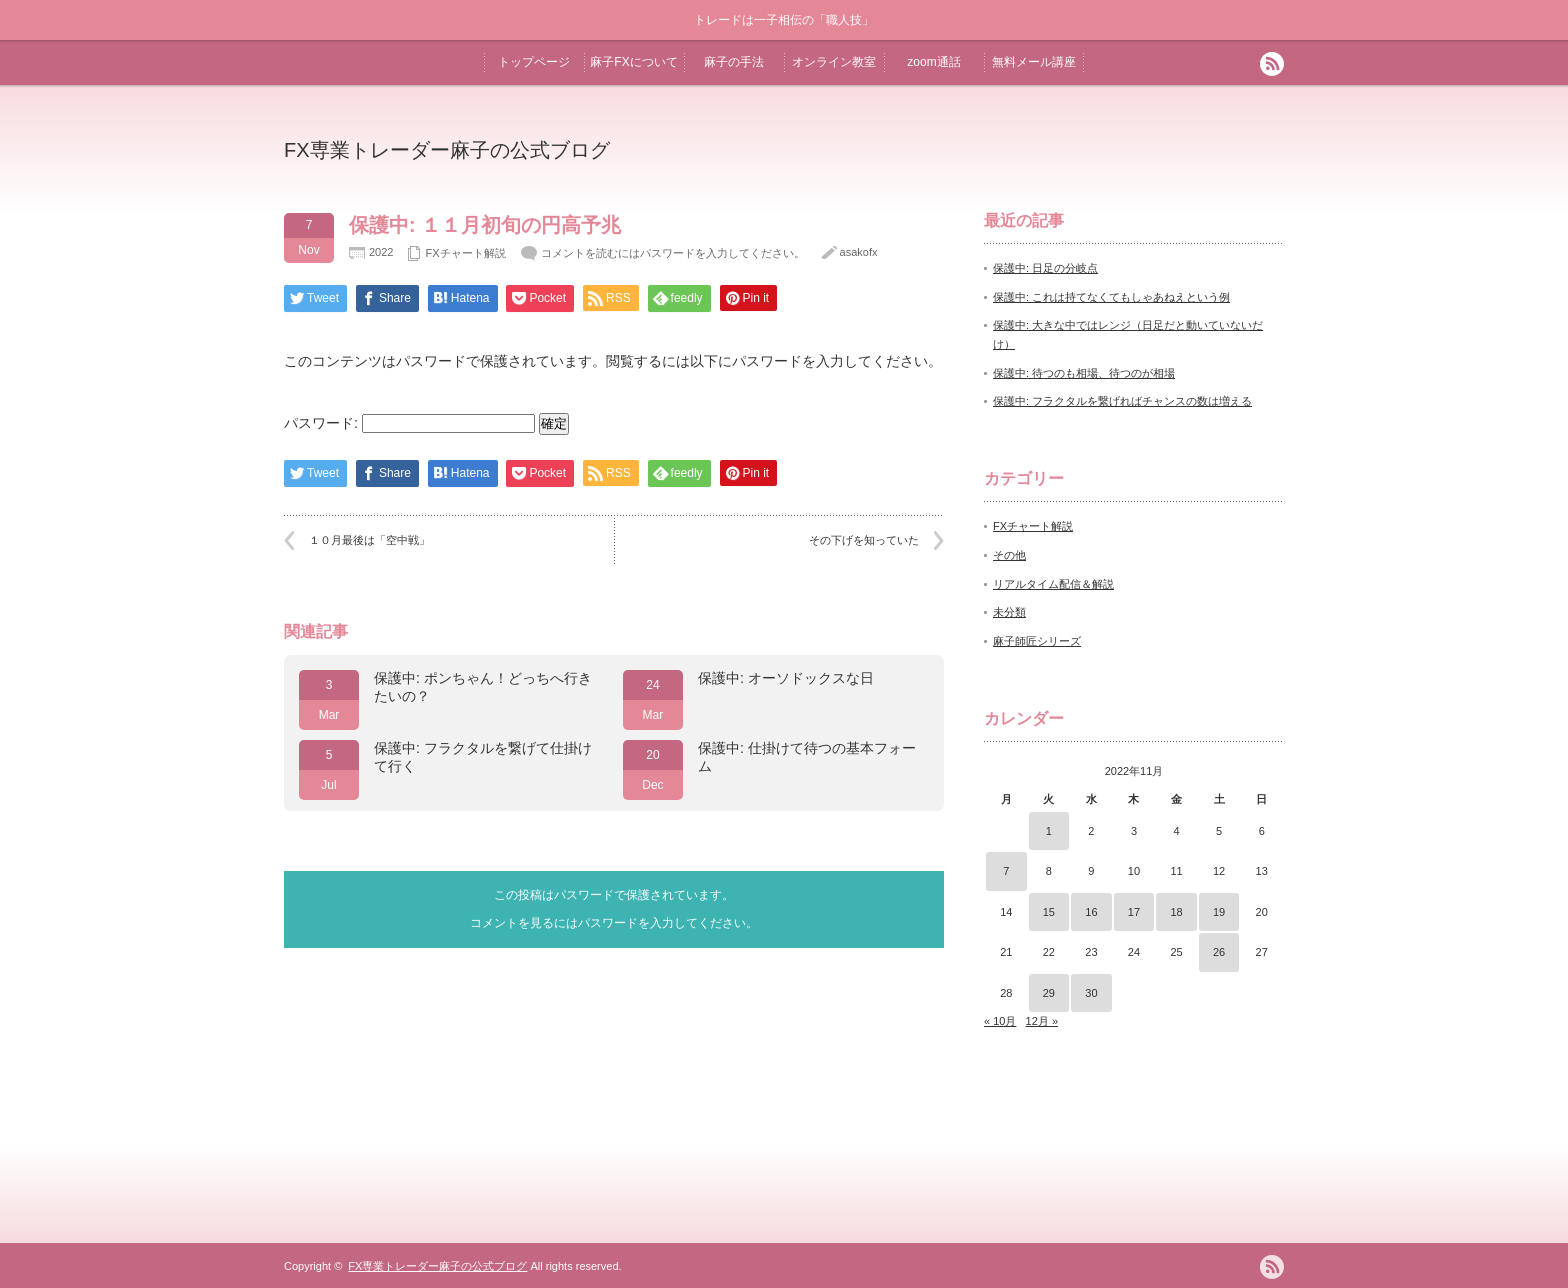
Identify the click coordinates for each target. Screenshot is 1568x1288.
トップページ (534, 62)
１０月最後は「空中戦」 (369, 540)
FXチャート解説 (465, 253)
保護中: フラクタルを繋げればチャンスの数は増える (1122, 401)
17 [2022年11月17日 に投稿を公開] (1134, 912)
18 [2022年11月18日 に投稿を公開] (1176, 912)
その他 (1009, 555)
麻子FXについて (633, 62)
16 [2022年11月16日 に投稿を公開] (1091, 912)
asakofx (859, 252)
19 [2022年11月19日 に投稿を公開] (1219, 912)
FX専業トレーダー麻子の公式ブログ (447, 150)
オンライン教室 (834, 62)
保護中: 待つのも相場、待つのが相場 (1084, 373)
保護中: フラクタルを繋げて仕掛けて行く (483, 757)
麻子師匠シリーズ (1037, 641)
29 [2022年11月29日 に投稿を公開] (1049, 993)
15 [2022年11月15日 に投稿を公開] (1049, 912)
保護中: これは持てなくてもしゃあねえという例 (1111, 297)
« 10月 (1000, 1021)
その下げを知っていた (864, 540)
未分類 (1009, 612)
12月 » (1042, 1021)
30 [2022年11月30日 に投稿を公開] (1091, 993)
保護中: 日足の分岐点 (1045, 268)
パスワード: (409, 423)
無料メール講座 (1034, 62)
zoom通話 (933, 62)
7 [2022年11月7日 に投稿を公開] (1006, 871)
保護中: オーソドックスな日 (786, 678)
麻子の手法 (734, 62)
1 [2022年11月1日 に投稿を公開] (1049, 831)
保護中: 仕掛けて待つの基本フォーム (807, 757)
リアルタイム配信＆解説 (1053, 584)
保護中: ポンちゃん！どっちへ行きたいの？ (483, 687)
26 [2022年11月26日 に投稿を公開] (1219, 952)
